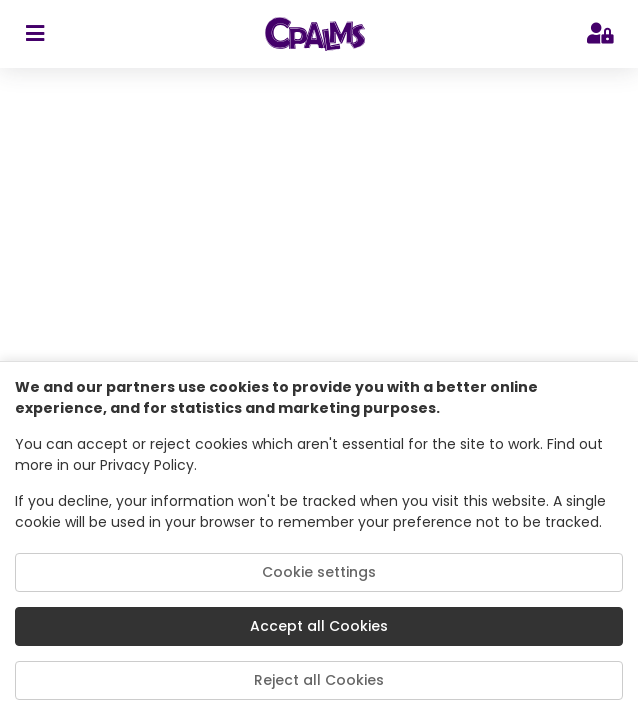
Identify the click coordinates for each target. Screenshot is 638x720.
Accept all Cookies (319, 626)
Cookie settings (319, 572)
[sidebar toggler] (34, 34)
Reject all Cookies (319, 680)
